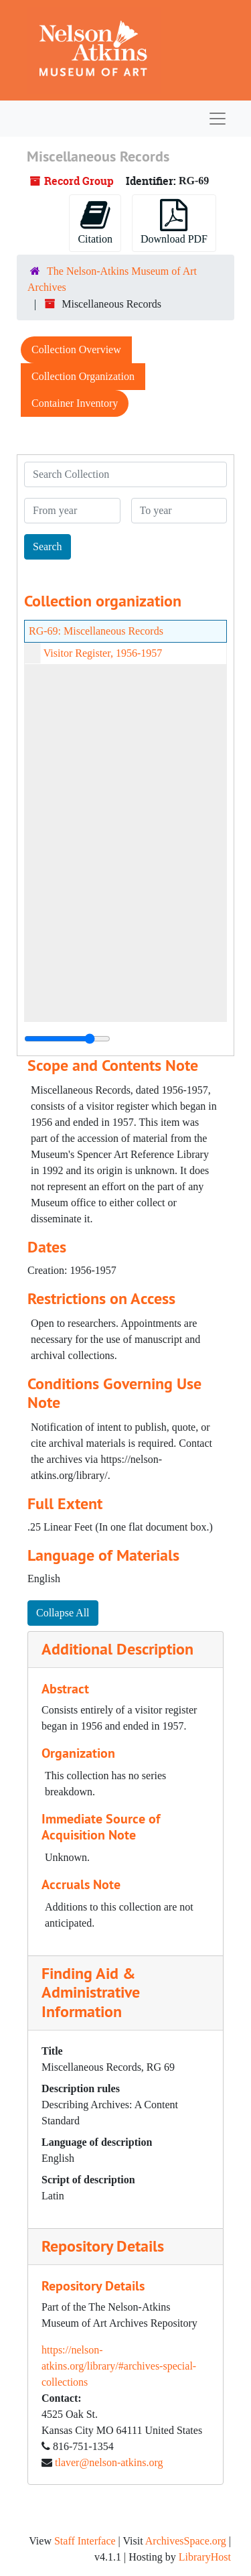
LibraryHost (205, 2557)
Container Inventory (74, 403)
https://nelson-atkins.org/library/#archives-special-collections (118, 2366)
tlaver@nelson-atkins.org (109, 2462)
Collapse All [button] (63, 1612)
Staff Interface (85, 2541)
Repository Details (102, 2246)
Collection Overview (76, 349)
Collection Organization (83, 376)
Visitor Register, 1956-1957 (103, 653)
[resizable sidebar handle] (67, 1038)
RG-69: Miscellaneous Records (96, 631)
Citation (95, 222)
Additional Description (117, 1648)
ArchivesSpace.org (185, 2541)
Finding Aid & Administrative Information (90, 1992)
